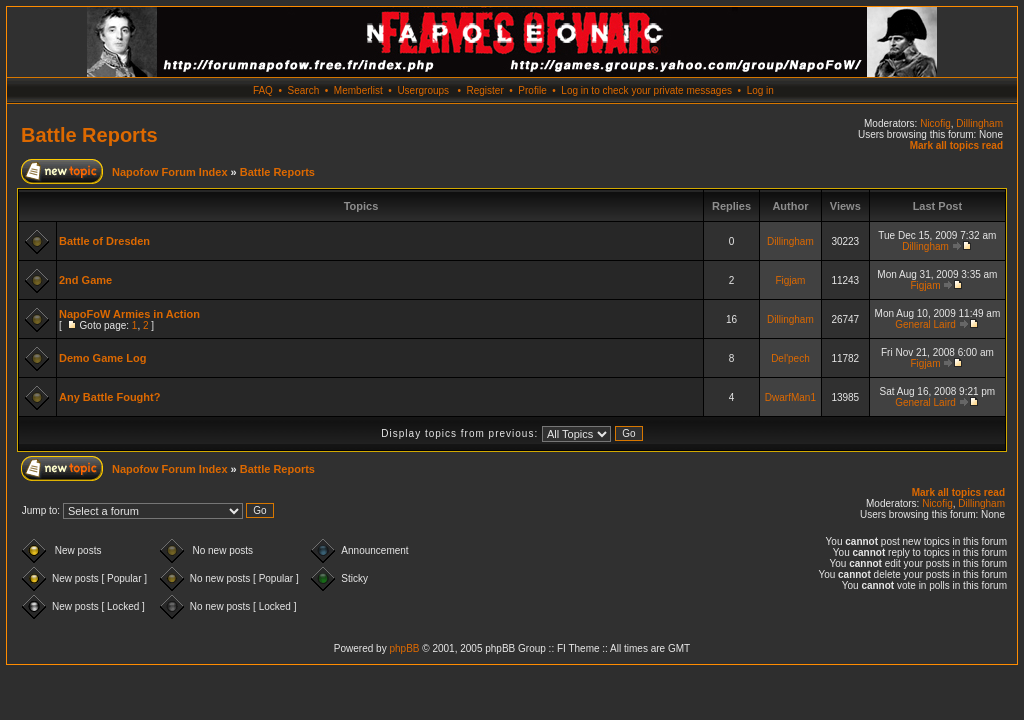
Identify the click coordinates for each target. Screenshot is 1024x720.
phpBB (404, 648)
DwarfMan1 (790, 397)
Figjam (790, 280)
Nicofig (935, 123)
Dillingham (979, 123)
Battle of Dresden (104, 241)
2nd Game (85, 280)
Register (484, 90)
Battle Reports (89, 135)
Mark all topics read (956, 145)
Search (304, 90)
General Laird (925, 324)
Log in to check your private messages (646, 90)
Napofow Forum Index (170, 172)
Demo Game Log (102, 358)
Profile (532, 90)
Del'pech (790, 358)
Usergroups (423, 90)
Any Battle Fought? (109, 397)
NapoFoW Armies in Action (129, 314)
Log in (760, 90)
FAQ (263, 90)
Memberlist (358, 90)
